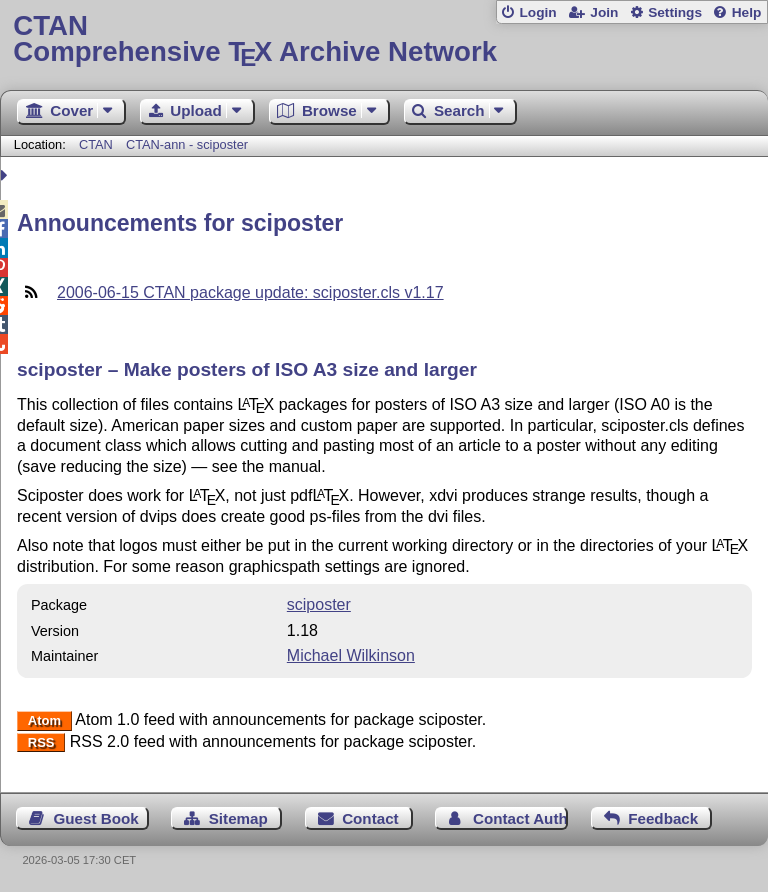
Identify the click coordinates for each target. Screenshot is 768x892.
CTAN (96, 144)
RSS (41, 742)
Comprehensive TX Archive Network (383, 39)
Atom (44, 720)
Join (604, 12)
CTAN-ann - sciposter (187, 144)
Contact (370, 818)
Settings (675, 12)
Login (537, 12)
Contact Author (520, 818)
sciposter (319, 604)
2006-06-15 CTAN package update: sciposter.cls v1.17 (250, 292)
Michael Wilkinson (351, 655)
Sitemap (238, 818)
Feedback (663, 818)
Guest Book (96, 818)
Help (747, 12)
